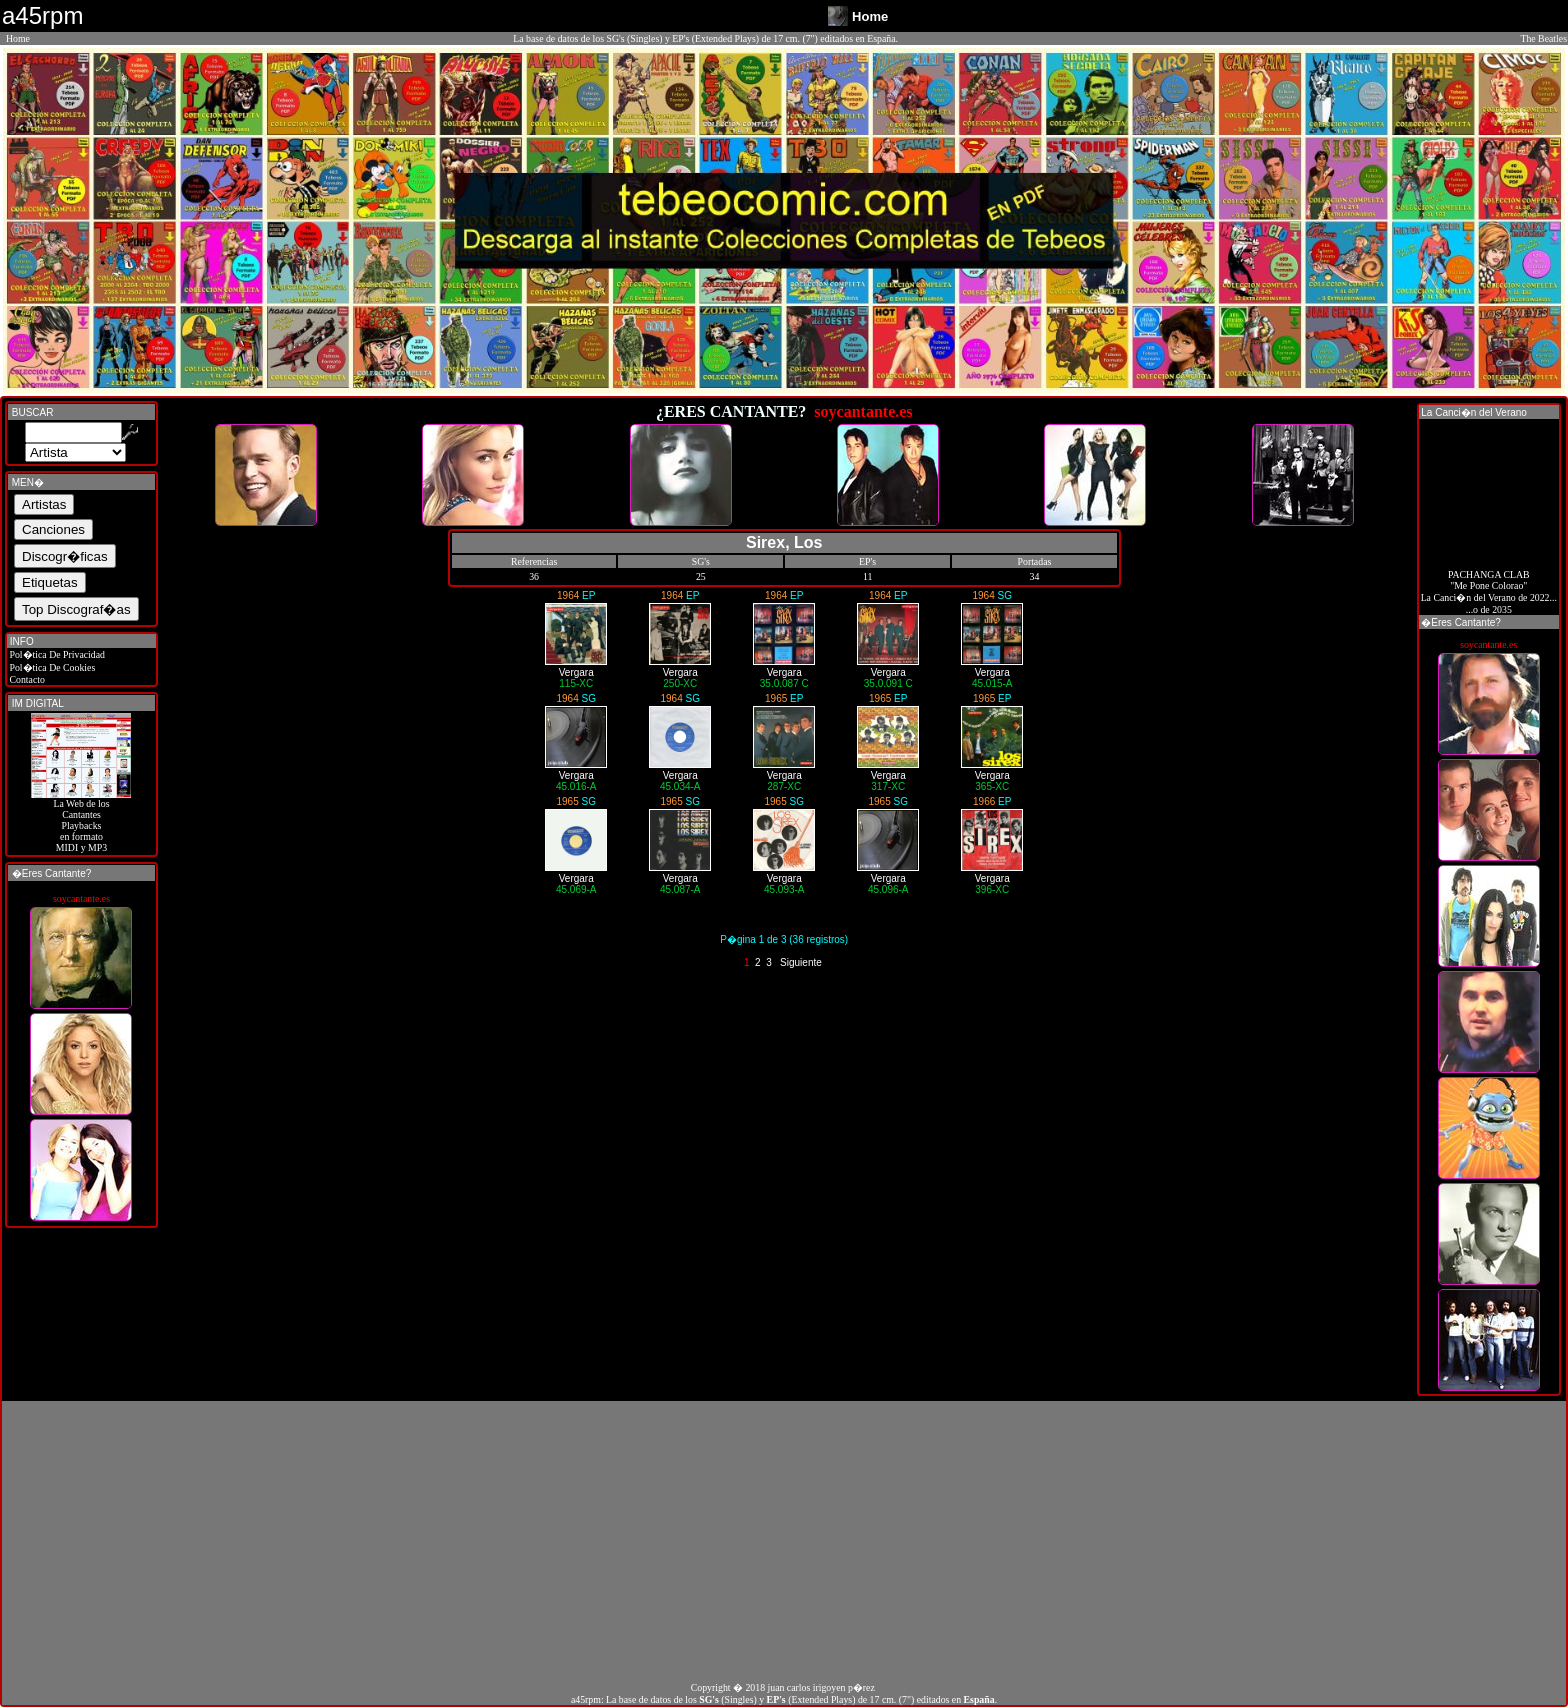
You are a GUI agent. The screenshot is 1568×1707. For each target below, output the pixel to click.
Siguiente (801, 962)
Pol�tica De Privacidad (56, 654)
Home (18, 38)
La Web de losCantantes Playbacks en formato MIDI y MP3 (81, 821)
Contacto (26, 679)
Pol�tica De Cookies (51, 667)
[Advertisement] (784, 1541)
